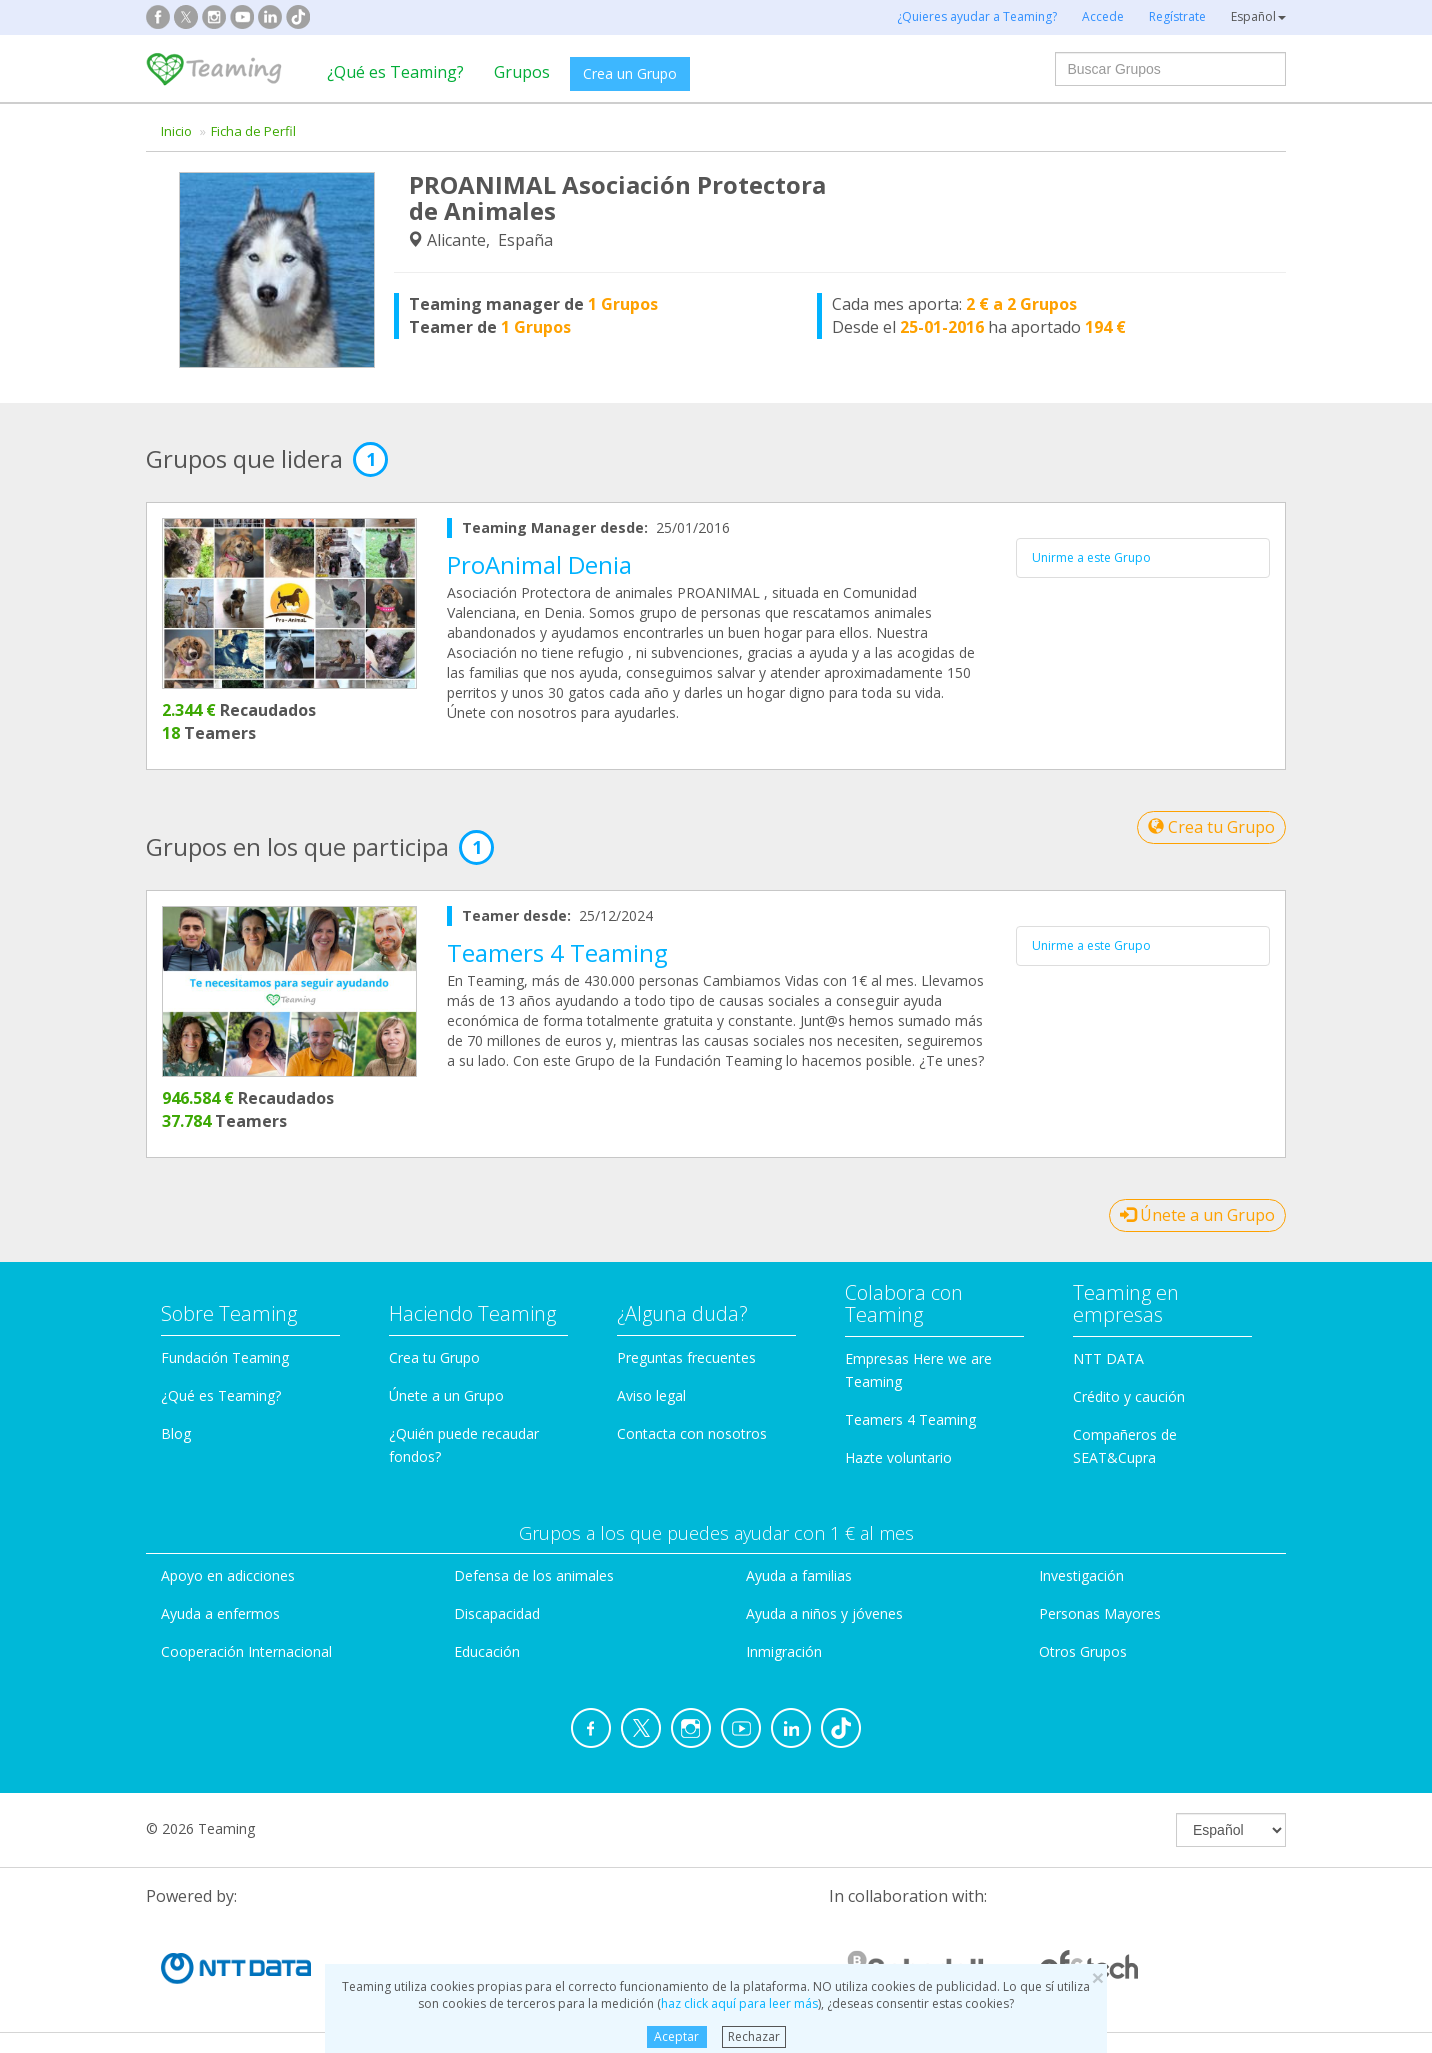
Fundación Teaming (225, 1357)
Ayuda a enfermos (220, 1613)
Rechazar (754, 2036)
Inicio (176, 131)
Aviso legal (651, 1395)
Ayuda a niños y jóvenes (824, 1613)
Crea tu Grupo (1211, 827)
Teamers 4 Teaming (557, 952)
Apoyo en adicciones (228, 1575)
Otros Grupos (1083, 1651)
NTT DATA (1108, 1358)
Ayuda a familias (799, 1575)
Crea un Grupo (630, 73)
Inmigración (784, 1651)
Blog (176, 1433)
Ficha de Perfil (253, 131)
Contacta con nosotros (692, 1433)
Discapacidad (497, 1613)
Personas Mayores (1100, 1613)
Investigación (1081, 1575)
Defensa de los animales (534, 1575)
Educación (487, 1651)
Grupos (522, 72)
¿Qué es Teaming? (395, 72)
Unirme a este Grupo (1091, 557)
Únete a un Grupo (1197, 1215)
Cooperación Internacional (246, 1651)
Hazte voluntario (898, 1457)
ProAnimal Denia (539, 564)
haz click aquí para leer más (739, 2003)
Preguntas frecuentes (686, 1357)
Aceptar (676, 2036)
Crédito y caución (1129, 1396)
